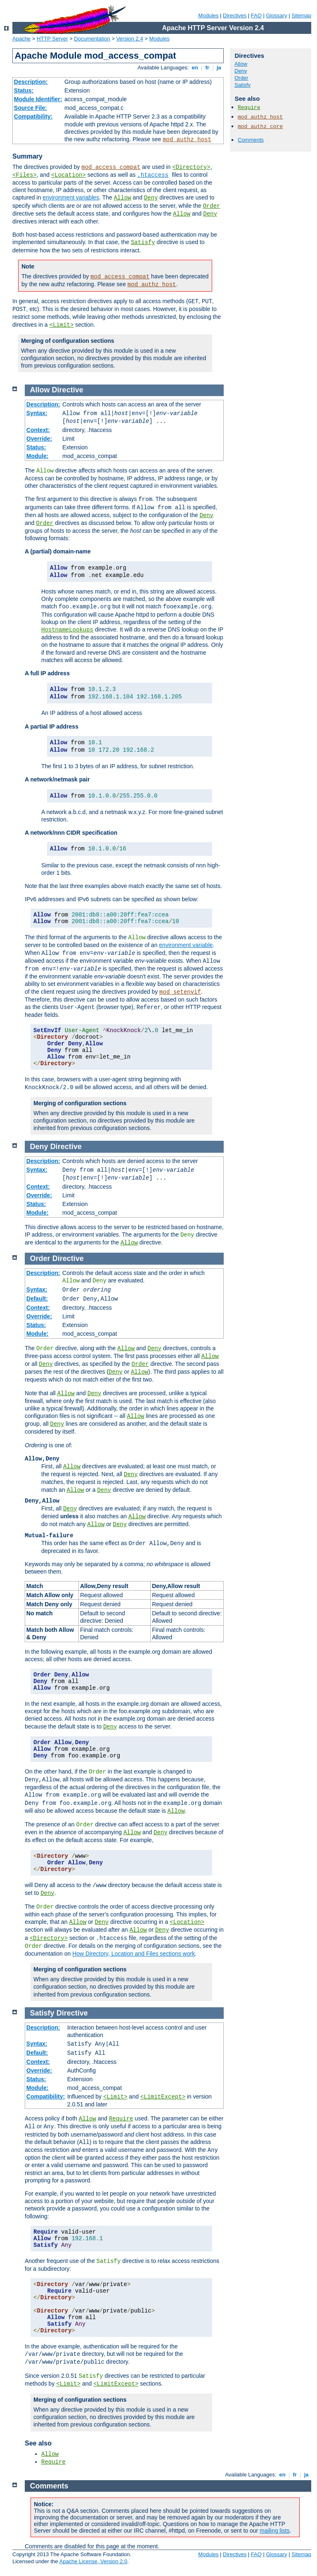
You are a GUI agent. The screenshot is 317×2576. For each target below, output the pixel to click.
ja (218, 67)
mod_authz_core (260, 126)
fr (207, 67)
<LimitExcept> (162, 2097)
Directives (234, 15)
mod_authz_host (187, 139)
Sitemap (301, 15)
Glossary (276, 15)
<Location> (68, 175)
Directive (67, 390)
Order (211, 206)
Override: (39, 438)
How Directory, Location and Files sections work (133, 1953)
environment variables (71, 197)
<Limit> (61, 325)
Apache (21, 39)
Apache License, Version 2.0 (93, 2561)
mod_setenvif (180, 992)
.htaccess (152, 175)
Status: (23, 90)
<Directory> (191, 167)
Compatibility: (33, 116)
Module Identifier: (38, 99)
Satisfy (143, 242)
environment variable (186, 945)
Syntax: (36, 413)
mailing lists (274, 2530)
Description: (31, 81)
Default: (37, 1298)
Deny (151, 198)
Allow (122, 198)
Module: (37, 456)
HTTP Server (52, 39)
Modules (208, 15)
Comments (251, 140)
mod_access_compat (110, 167)
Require (249, 107)
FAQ (256, 15)
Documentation (92, 39)
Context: (38, 430)
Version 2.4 (129, 39)
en (194, 67)
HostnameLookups (67, 630)
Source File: (30, 107)
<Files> (24, 175)
